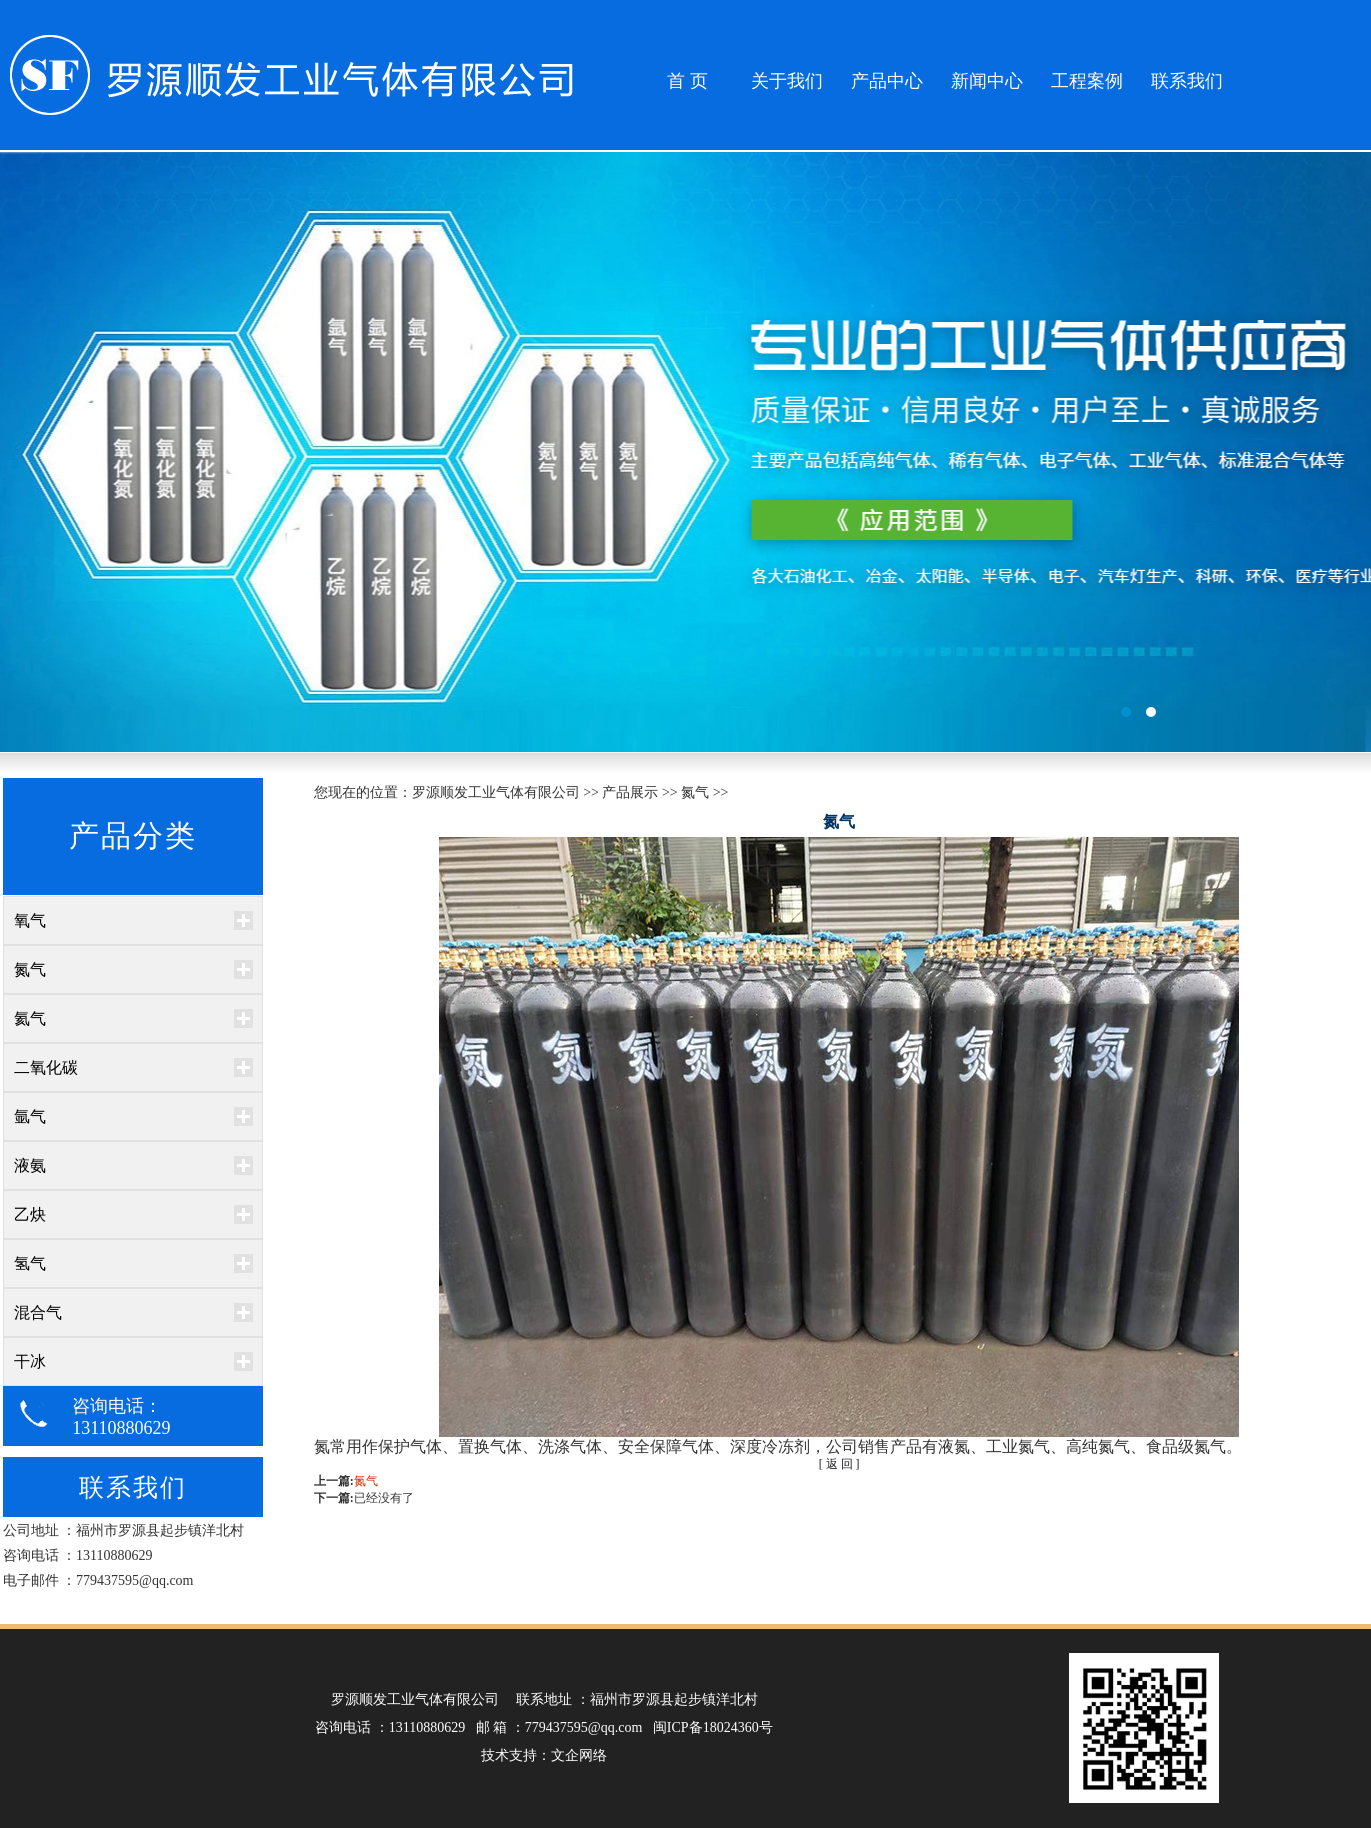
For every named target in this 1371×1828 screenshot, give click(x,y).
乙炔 (30, 1214)
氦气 (30, 1018)
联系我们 (1187, 81)
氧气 (30, 920)
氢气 (30, 1263)
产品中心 (887, 81)
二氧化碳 (46, 1067)
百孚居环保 (685, 452)
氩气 (30, 1116)
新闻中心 (987, 81)
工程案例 (1087, 81)
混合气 (38, 1312)
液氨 (30, 1165)
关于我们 (787, 81)
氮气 (30, 969)
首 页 (687, 81)
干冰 (30, 1361)
